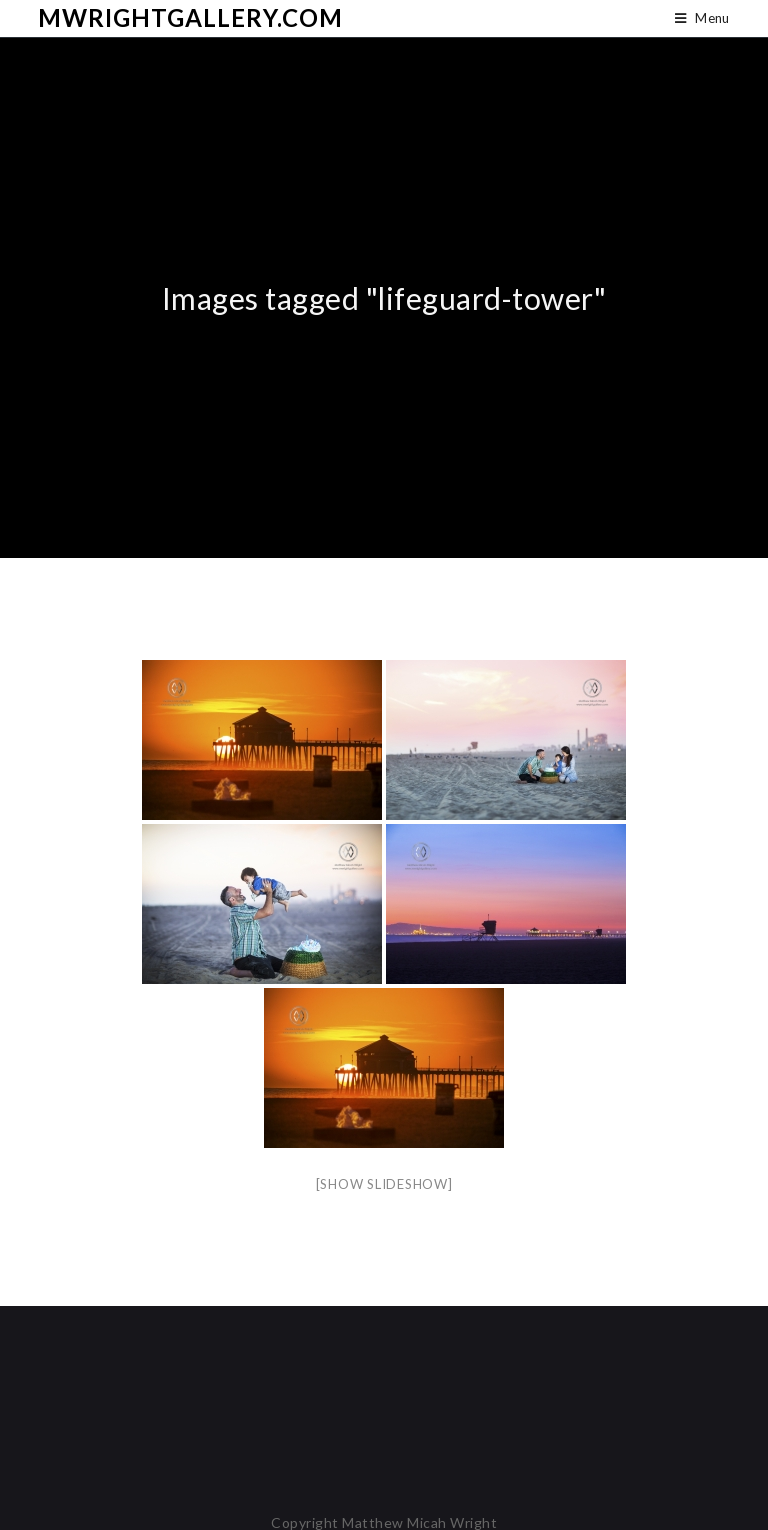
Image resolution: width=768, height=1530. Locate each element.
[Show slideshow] (384, 1184)
